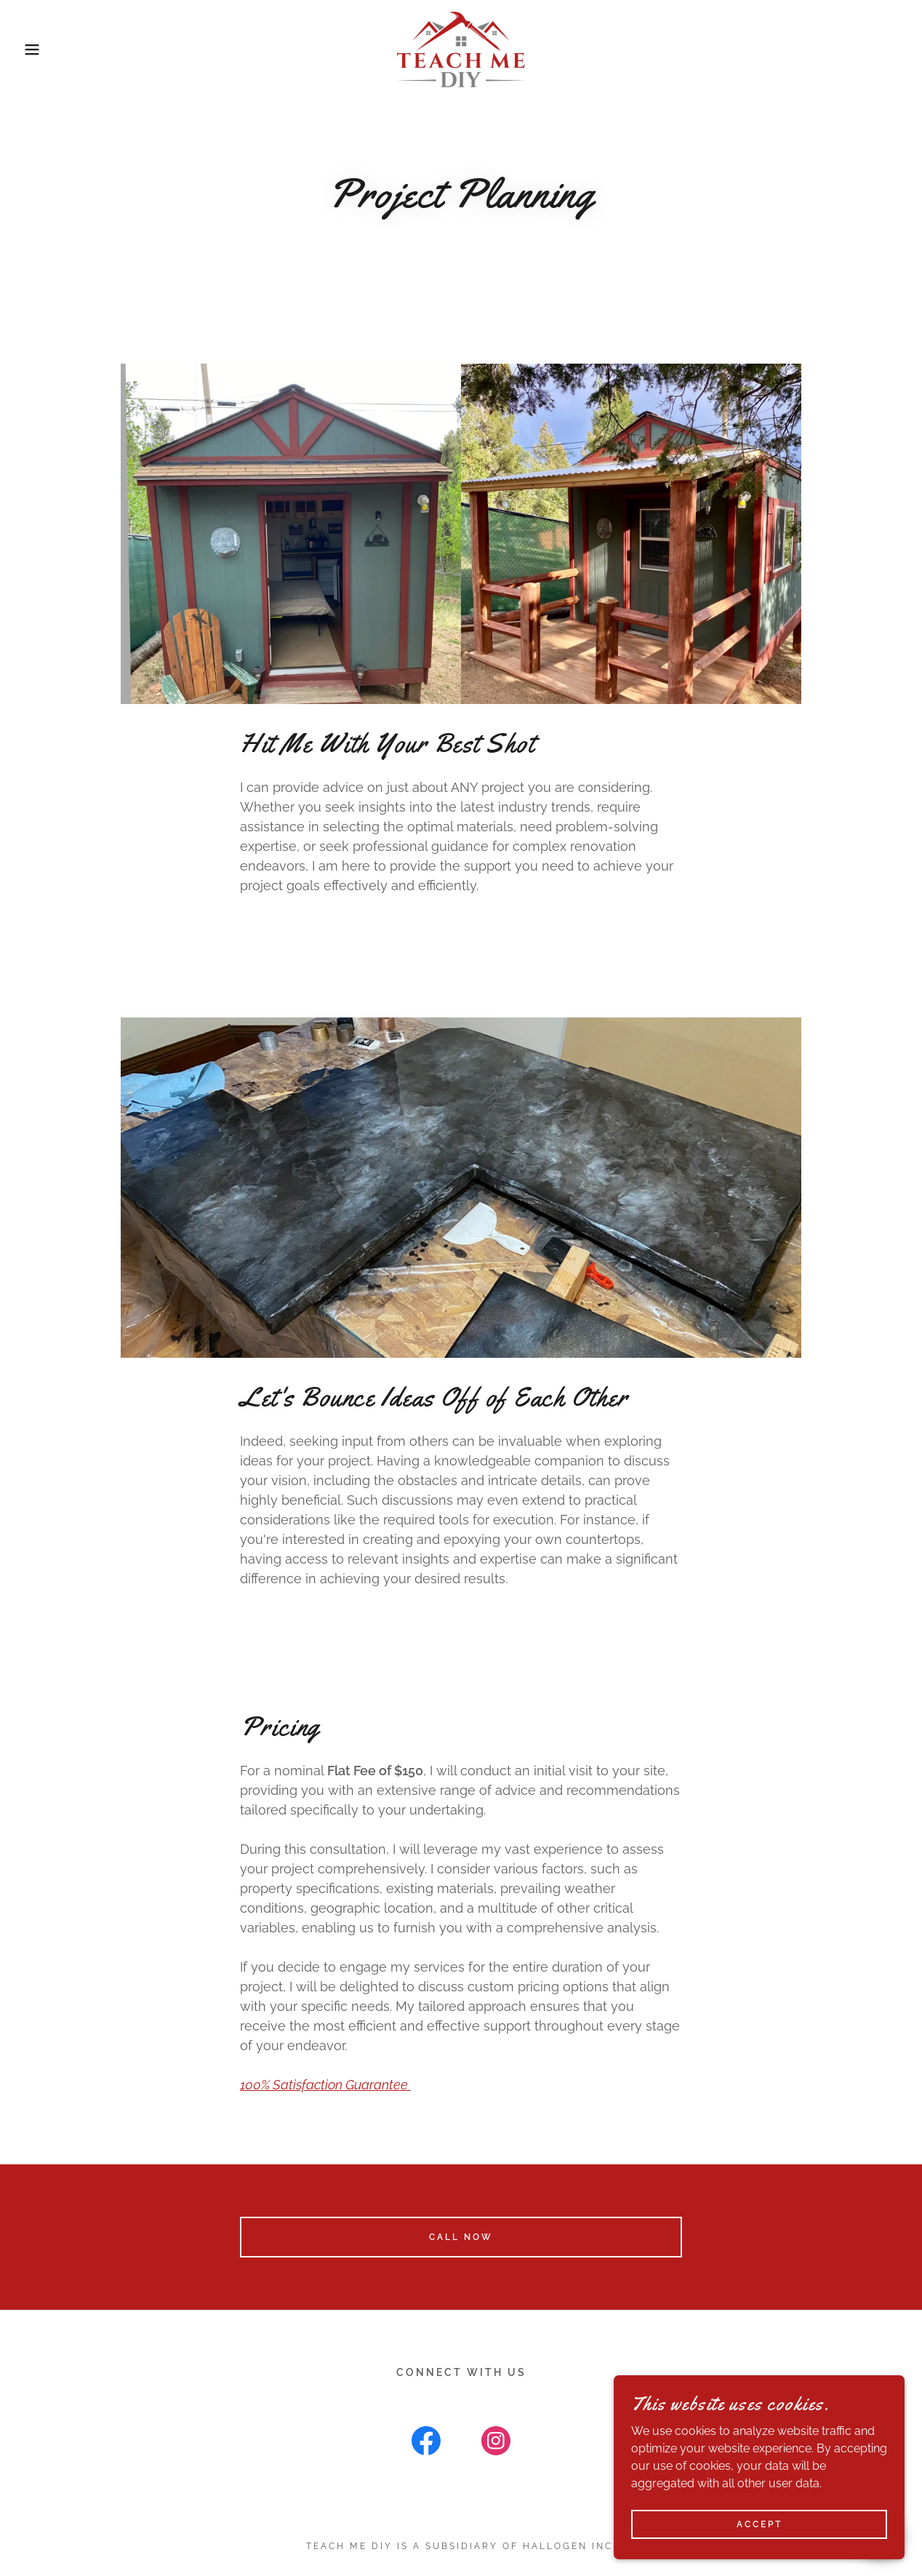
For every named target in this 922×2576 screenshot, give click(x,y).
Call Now (461, 2237)
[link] (461, 48)
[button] (46, 49)
